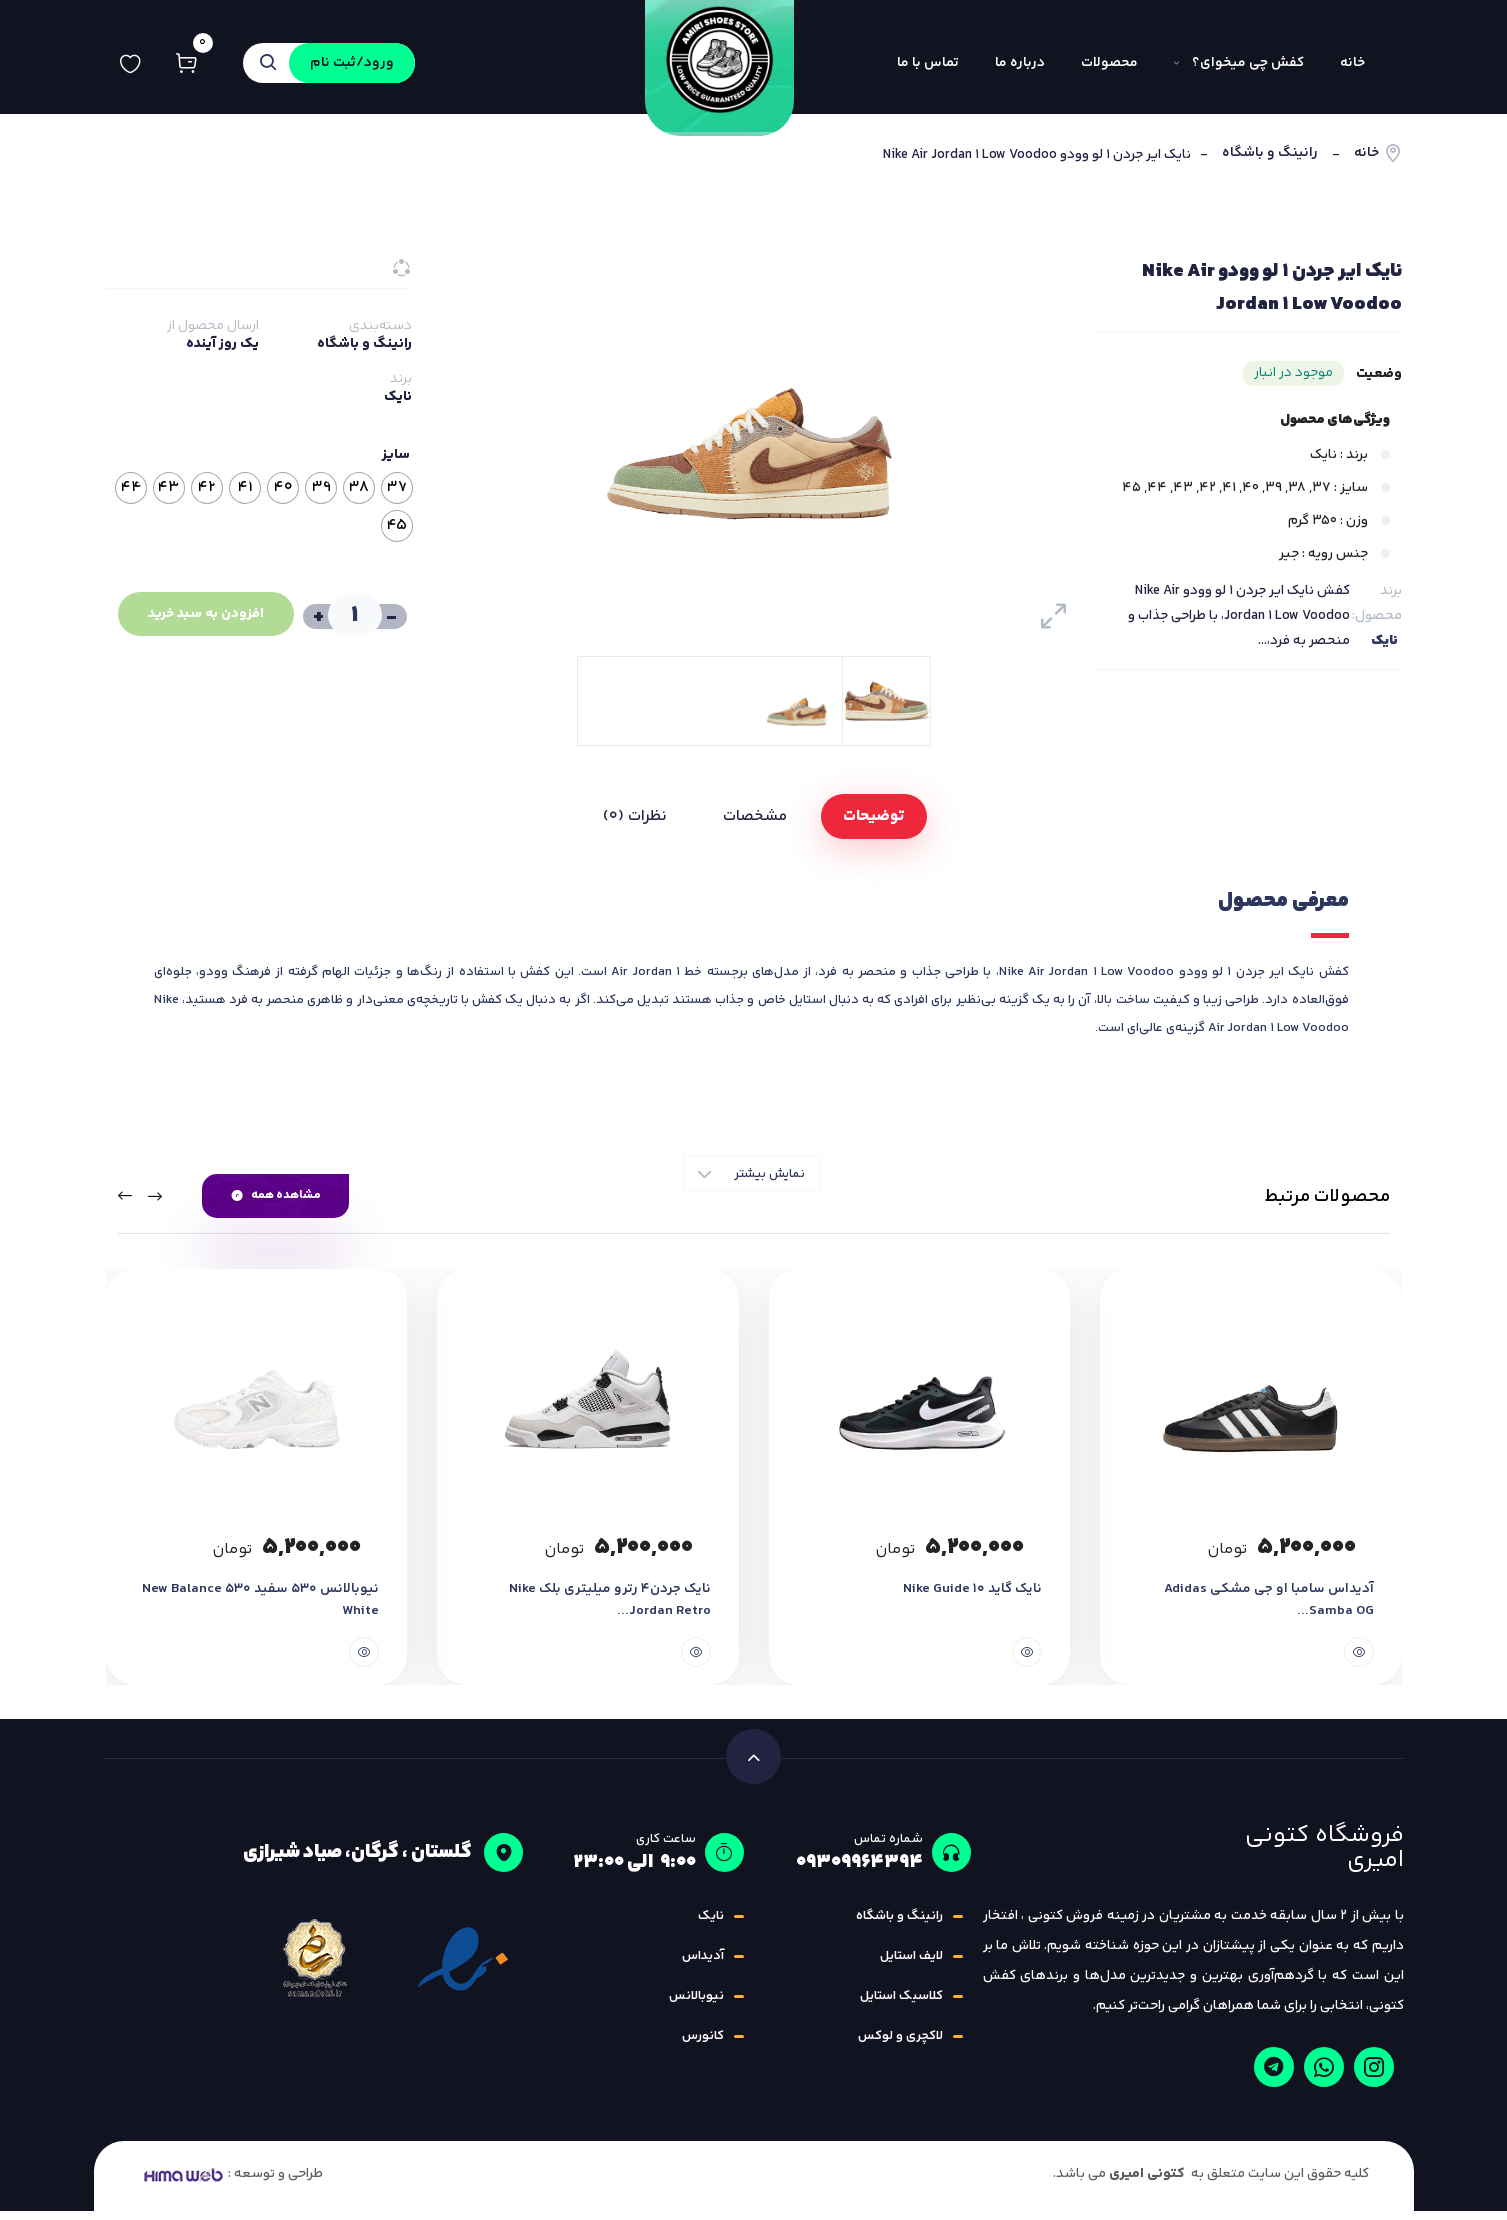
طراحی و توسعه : (231, 2183)
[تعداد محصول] (352, 615)
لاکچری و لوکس (900, 2045)
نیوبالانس (696, 2005)
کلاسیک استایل (901, 2005)
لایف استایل (911, 1965)
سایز (396, 455)
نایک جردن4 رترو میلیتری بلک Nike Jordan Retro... (607, 1609)
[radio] (397, 488)
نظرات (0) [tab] (635, 816)
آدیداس (703, 1965)
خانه (1366, 153)
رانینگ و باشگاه (1270, 153)
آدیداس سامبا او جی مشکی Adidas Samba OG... (1268, 1609)
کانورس (703, 2045)
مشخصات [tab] (755, 816)
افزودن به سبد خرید (200, 614)
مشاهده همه (276, 1195)
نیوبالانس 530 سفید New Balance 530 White (259, 1609)
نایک (1384, 641)
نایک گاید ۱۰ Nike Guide (971, 1598)
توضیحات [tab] (874, 816)
